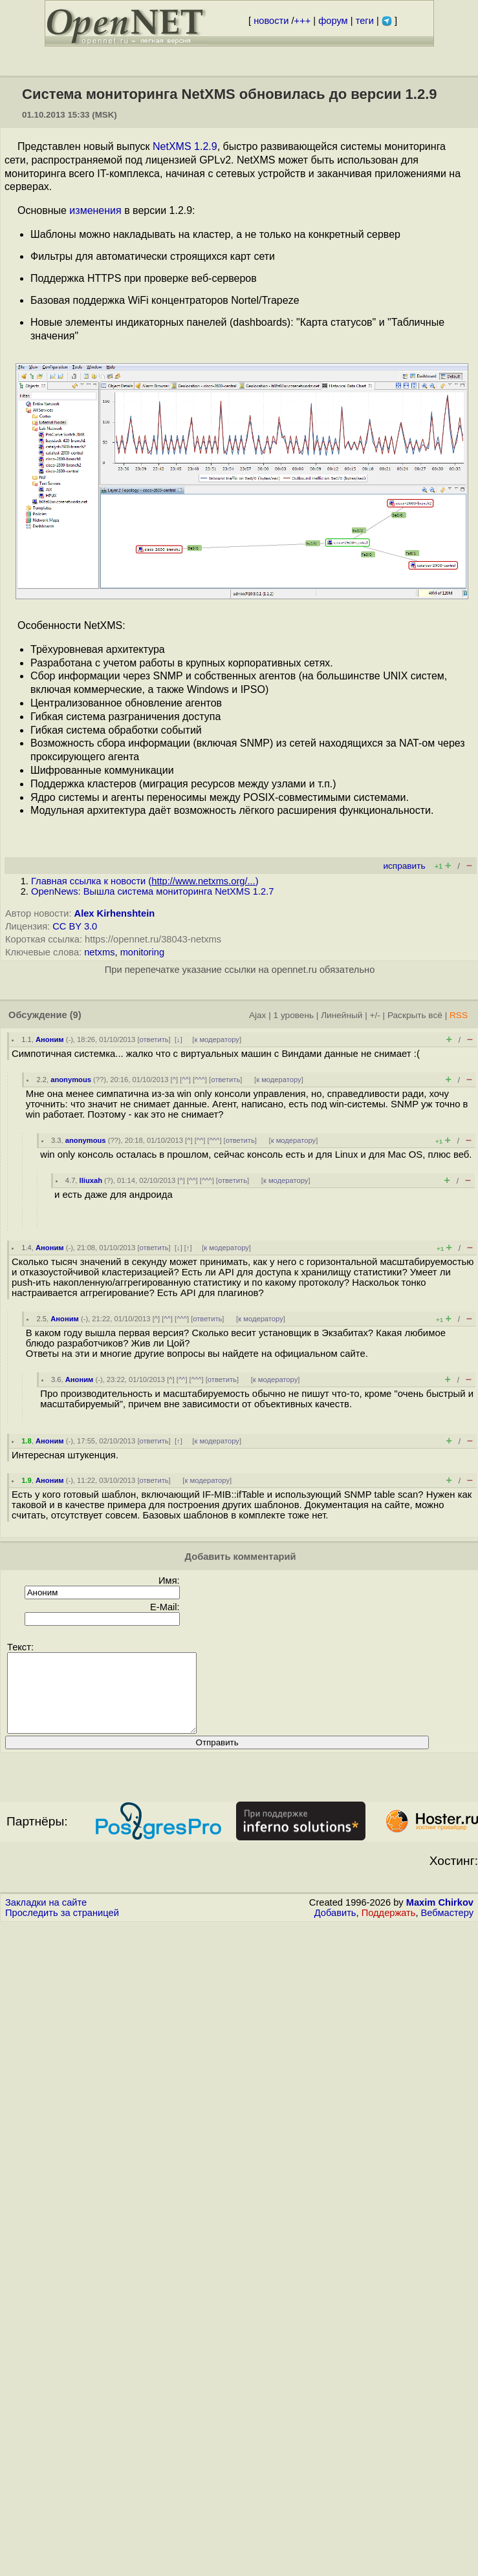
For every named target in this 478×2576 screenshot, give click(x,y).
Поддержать (389, 1928)
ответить (154, 1039)
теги (365, 21)
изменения (95, 210)
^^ (185, 1079)
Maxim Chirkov (439, 1918)
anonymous (70, 1079)
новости (271, 21)
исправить (404, 866)
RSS (459, 1015)
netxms (99, 952)
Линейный (341, 1015)
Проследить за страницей (62, 1928)
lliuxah (91, 1180)
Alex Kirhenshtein (114, 913)
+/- (374, 1015)
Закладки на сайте (46, 1918)
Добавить (335, 1928)
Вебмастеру (447, 1928)
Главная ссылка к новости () (145, 881)
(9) (75, 1015)
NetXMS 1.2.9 (185, 146)
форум (332, 21)
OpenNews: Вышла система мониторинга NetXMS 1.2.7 (152, 891)
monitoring (142, 952)
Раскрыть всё (414, 1015)
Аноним (50, 1039)
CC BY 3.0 (74, 926)
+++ (302, 21)
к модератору (216, 1039)
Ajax (257, 1015)
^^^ (200, 1079)
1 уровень (294, 1015)
